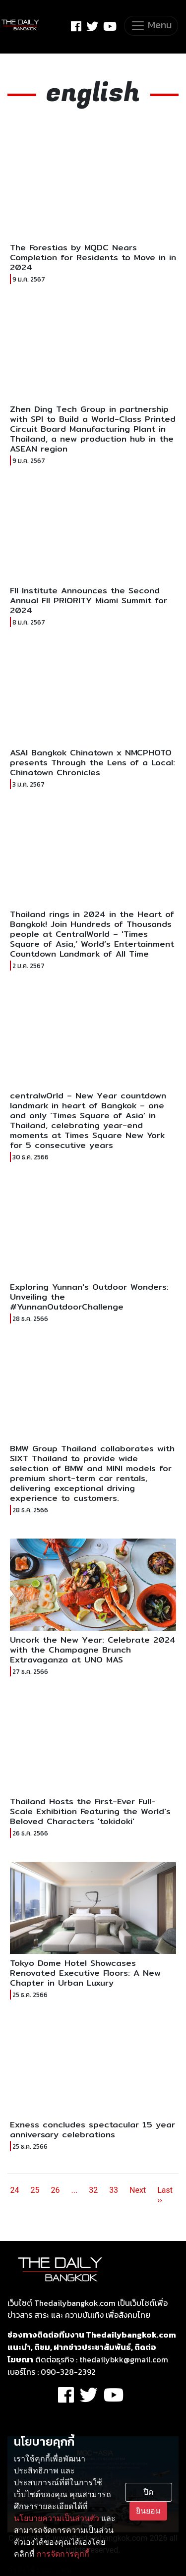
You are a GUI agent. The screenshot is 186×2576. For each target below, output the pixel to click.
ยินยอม (148, 2511)
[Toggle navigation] (151, 26)
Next (137, 2190)
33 (113, 2190)
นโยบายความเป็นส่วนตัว (56, 2518)
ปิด (148, 2492)
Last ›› (165, 2195)
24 (14, 2190)
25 (35, 2190)
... (74, 2190)
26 (55, 2190)
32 (93, 2190)
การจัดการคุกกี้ (63, 2554)
